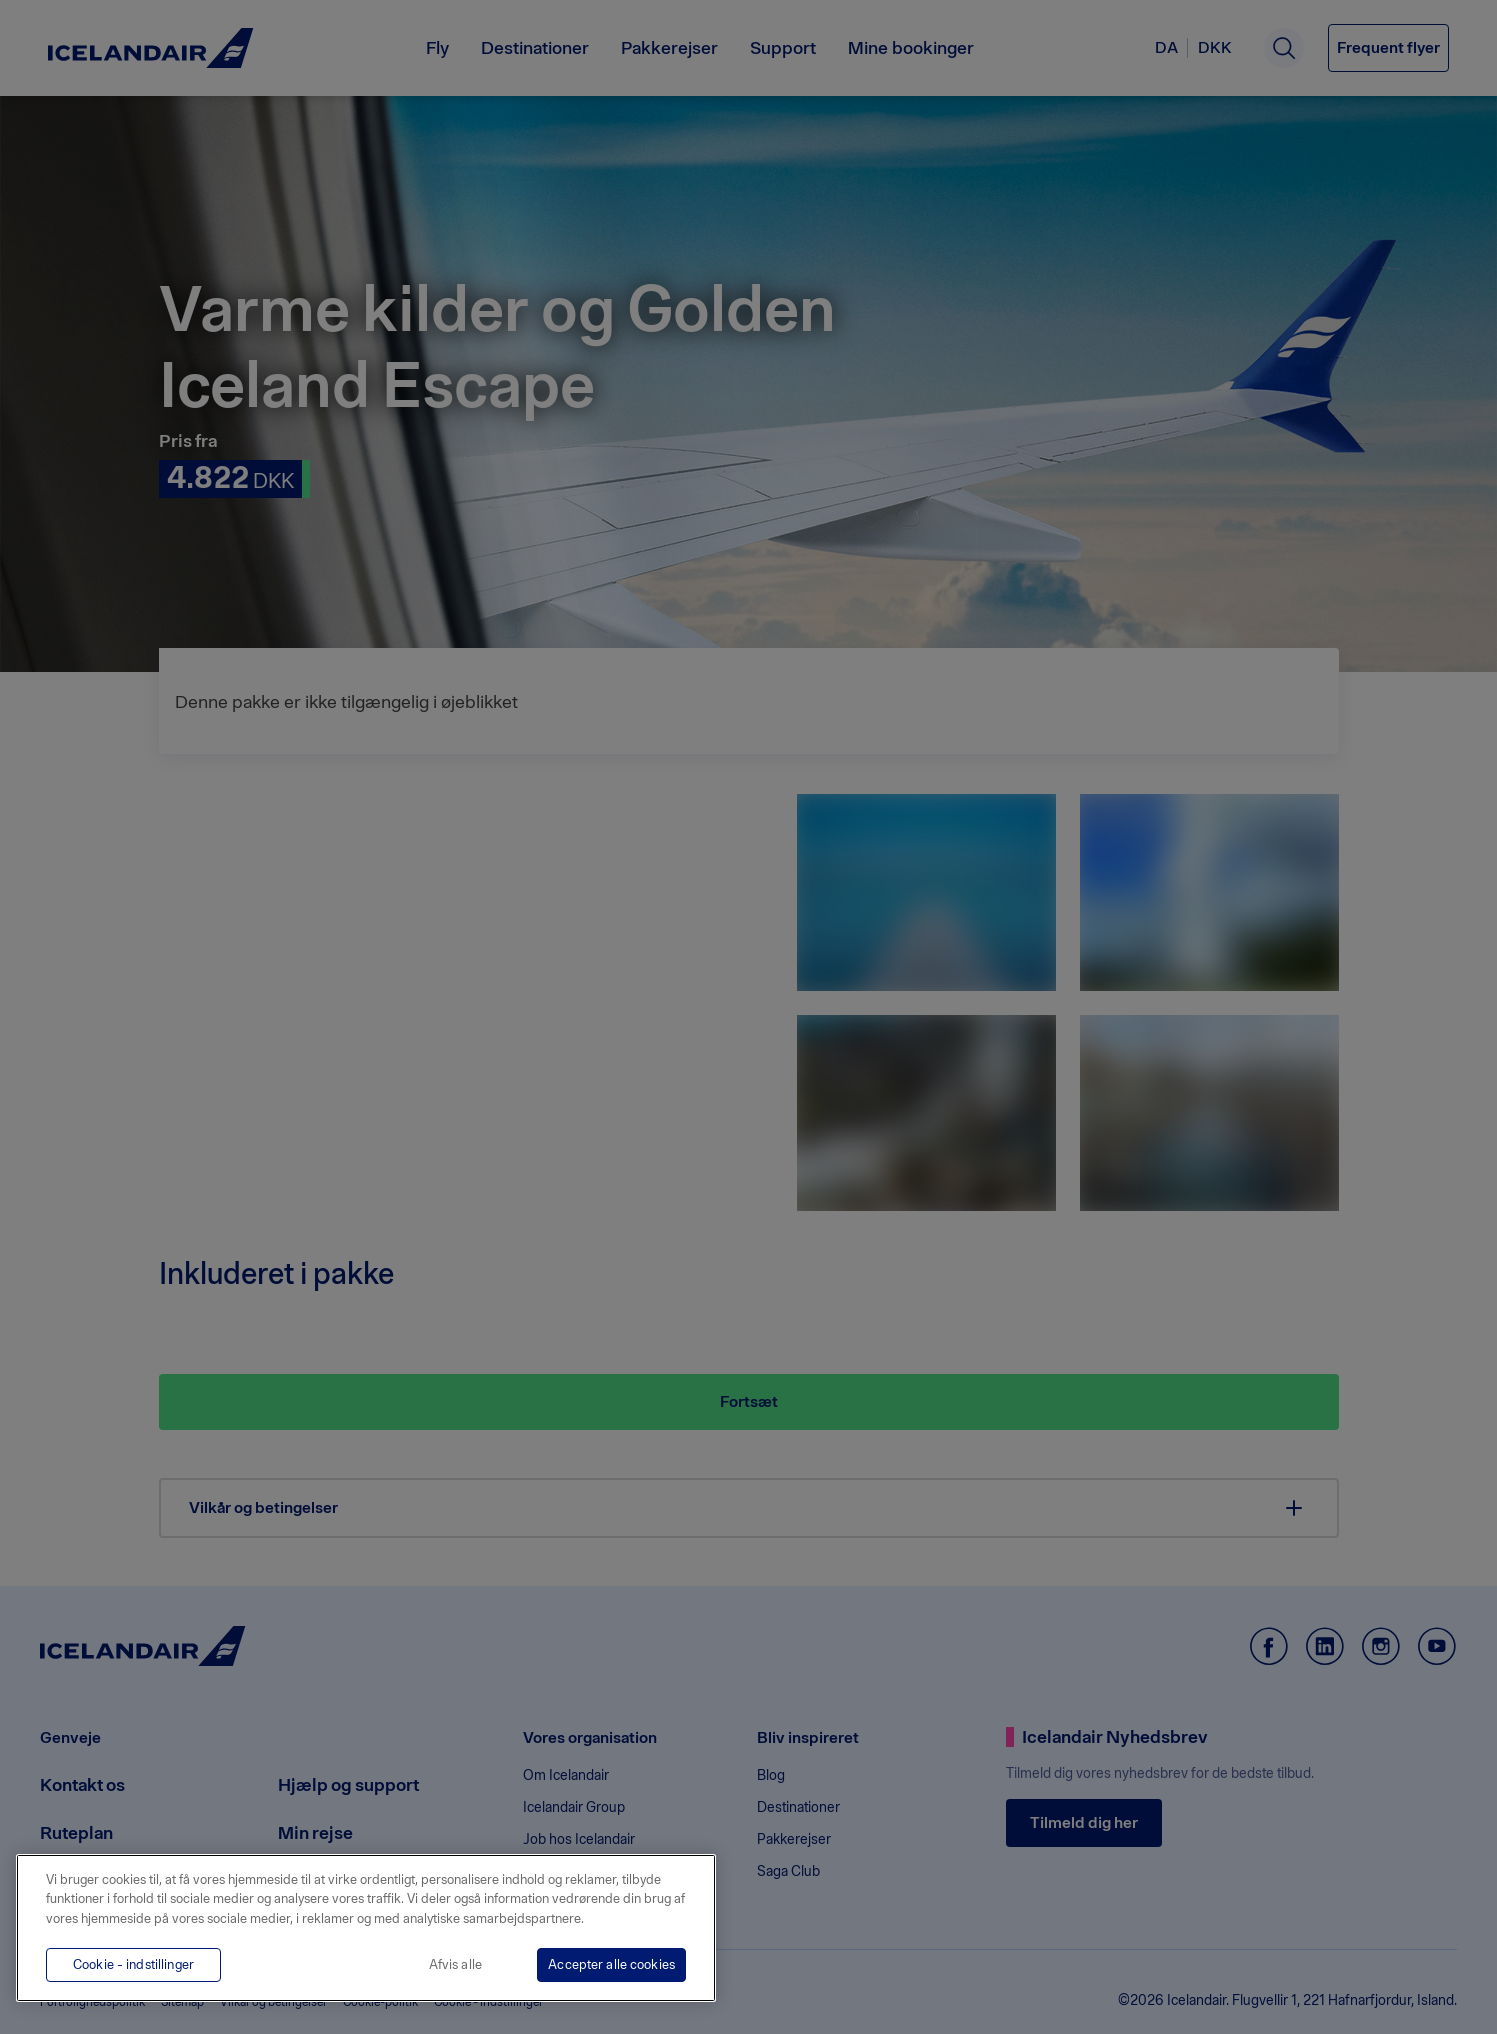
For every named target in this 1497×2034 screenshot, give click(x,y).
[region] (366, 1928)
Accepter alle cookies (611, 1964)
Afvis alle (455, 1964)
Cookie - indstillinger (133, 1964)
